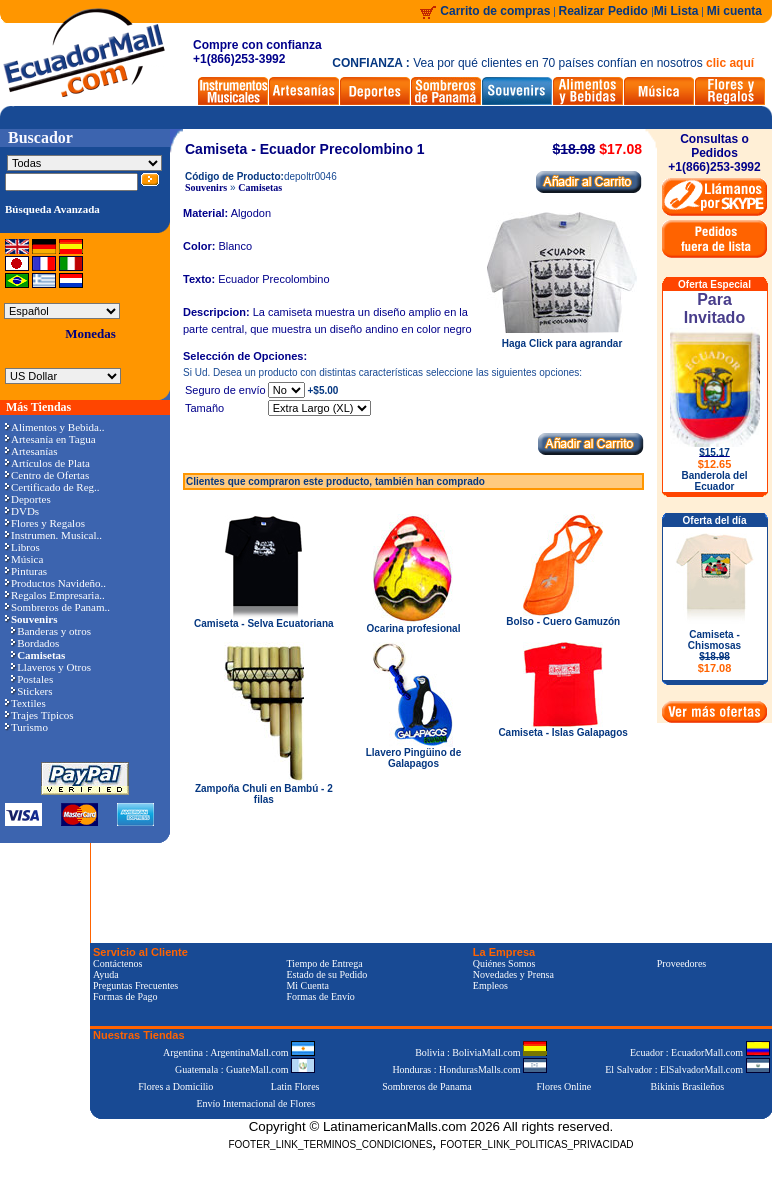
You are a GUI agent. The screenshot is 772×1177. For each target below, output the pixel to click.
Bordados (35, 643)
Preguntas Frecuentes (135, 985)
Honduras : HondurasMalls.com (469, 1069)
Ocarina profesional (414, 628)
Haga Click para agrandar (562, 339)
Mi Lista (676, 11)
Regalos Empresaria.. (55, 595)
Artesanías (31, 451)
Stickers (31, 691)
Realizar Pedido (605, 11)
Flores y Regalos (45, 523)
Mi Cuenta (307, 985)
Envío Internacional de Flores (255, 1103)
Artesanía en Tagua (50, 439)
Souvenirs (206, 187)
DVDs (22, 511)
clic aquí (730, 63)
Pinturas (26, 571)
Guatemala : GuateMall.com (245, 1069)
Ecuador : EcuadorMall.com (700, 1052)
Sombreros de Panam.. (57, 607)
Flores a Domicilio (175, 1086)
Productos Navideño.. (55, 583)
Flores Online (564, 1086)
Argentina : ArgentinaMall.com (239, 1052)
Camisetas (260, 187)
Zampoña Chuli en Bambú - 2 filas (264, 794)
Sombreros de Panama (426, 1086)
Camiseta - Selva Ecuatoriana (264, 623)
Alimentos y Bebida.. (55, 427)
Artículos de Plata (47, 463)
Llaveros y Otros (51, 667)
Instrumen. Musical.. (53, 535)
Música (24, 559)
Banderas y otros (51, 631)
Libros (22, 547)
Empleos (490, 985)
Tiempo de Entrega (324, 963)
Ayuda (106, 974)
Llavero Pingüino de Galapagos (414, 758)
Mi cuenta (734, 11)
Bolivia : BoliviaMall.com (481, 1052)
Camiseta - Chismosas (714, 651)
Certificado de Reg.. (52, 487)
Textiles (25, 703)
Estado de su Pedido (326, 974)
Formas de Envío (320, 996)
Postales (32, 679)
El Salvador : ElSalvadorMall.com (687, 1069)
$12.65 (715, 464)
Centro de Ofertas (47, 475)
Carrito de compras (495, 11)
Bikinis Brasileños (688, 1086)
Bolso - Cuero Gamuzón (563, 621)
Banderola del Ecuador (714, 481)
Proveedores (681, 963)
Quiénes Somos (504, 963)
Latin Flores (295, 1086)
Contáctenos (117, 963)
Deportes (28, 499)
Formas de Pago (125, 996)
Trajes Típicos (39, 715)
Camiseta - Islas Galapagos (563, 732)
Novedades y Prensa (513, 974)
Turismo (26, 727)
